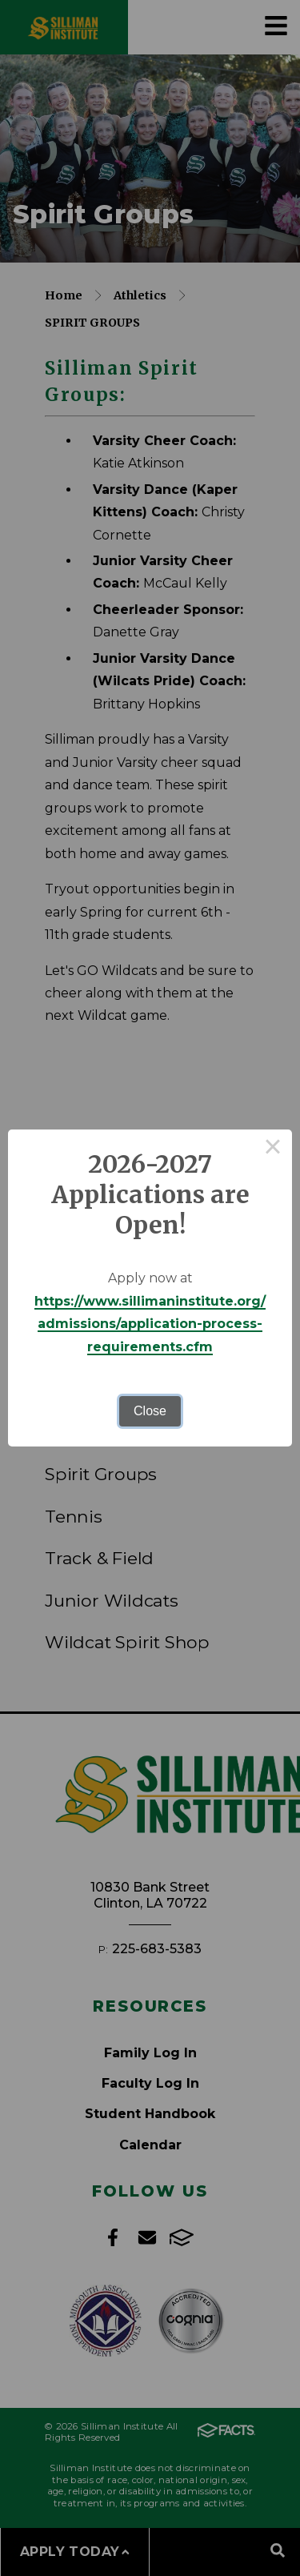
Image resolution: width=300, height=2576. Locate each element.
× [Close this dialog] (272, 1149)
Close (150, 1411)
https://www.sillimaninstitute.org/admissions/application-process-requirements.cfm (150, 1324)
